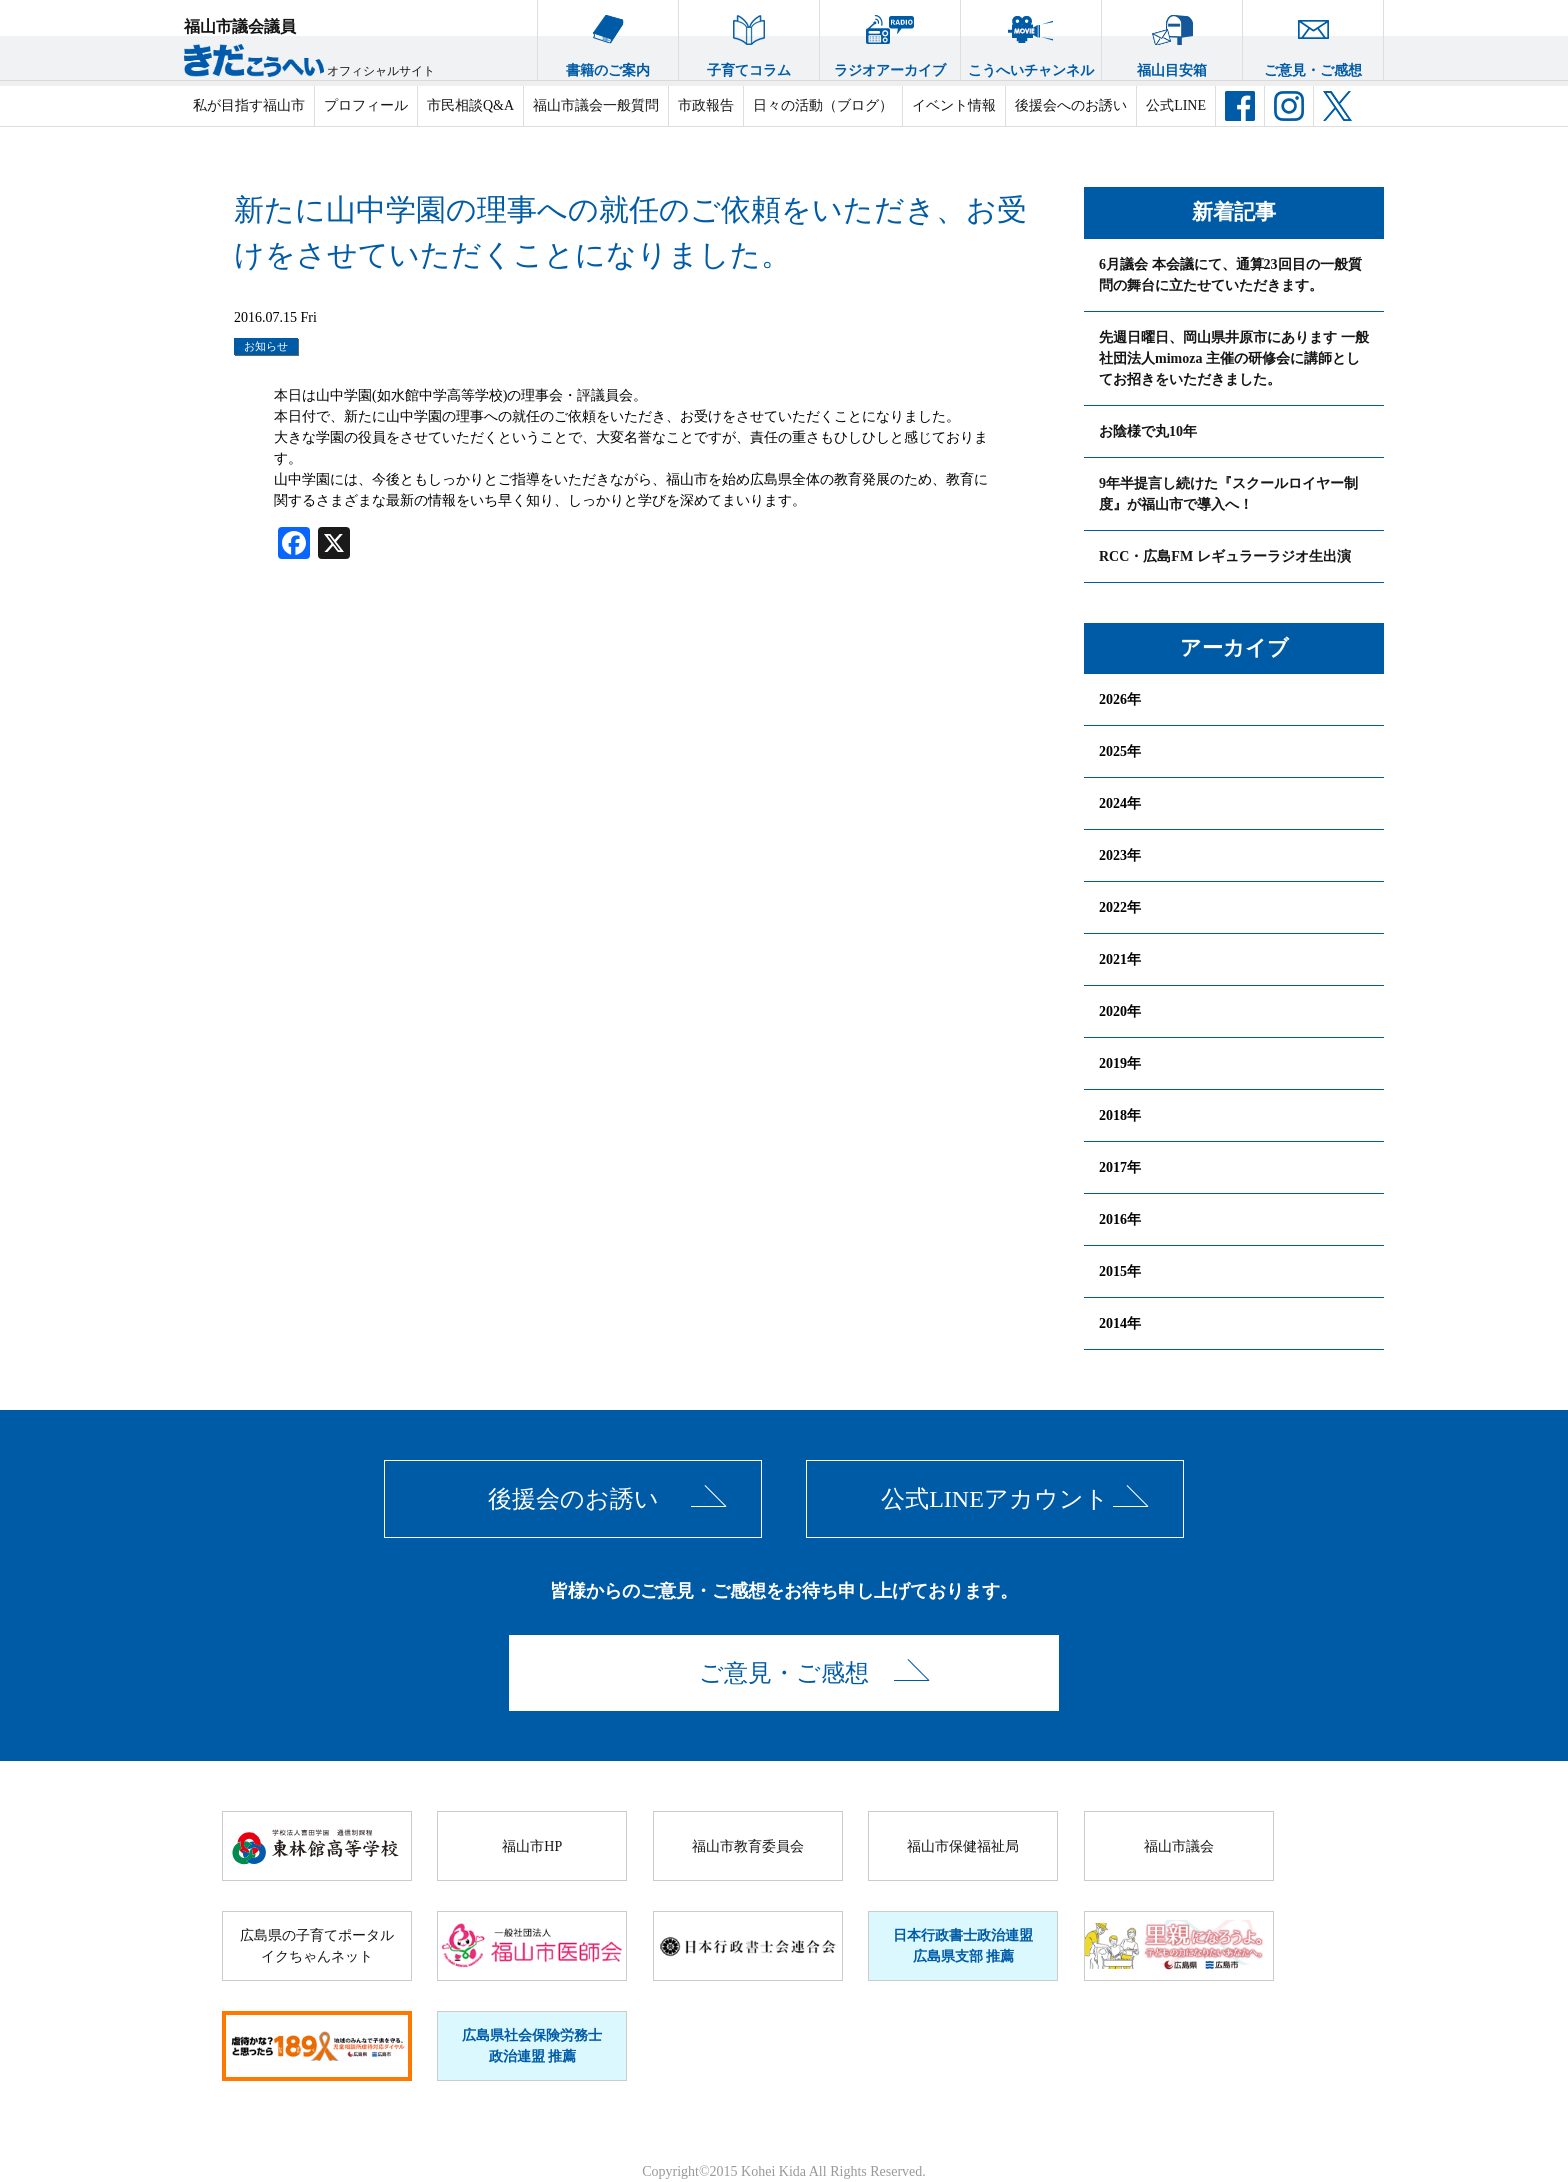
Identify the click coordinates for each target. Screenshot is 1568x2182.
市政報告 (706, 105)
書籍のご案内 (608, 39)
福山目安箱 (1172, 39)
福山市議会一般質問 (596, 105)
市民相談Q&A (470, 105)
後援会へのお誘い (1071, 105)
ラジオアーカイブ (890, 39)
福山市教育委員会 (748, 1846)
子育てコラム (749, 39)
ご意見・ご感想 (1313, 39)
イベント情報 (954, 105)
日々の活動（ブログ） (823, 105)
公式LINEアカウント (995, 1499)
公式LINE (1176, 105)
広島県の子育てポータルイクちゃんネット (317, 1946)
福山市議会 (1179, 1846)
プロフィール (366, 105)
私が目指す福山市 (249, 105)
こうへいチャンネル (1031, 39)
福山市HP (532, 1846)
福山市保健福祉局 (963, 1846)
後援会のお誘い (573, 1499)
